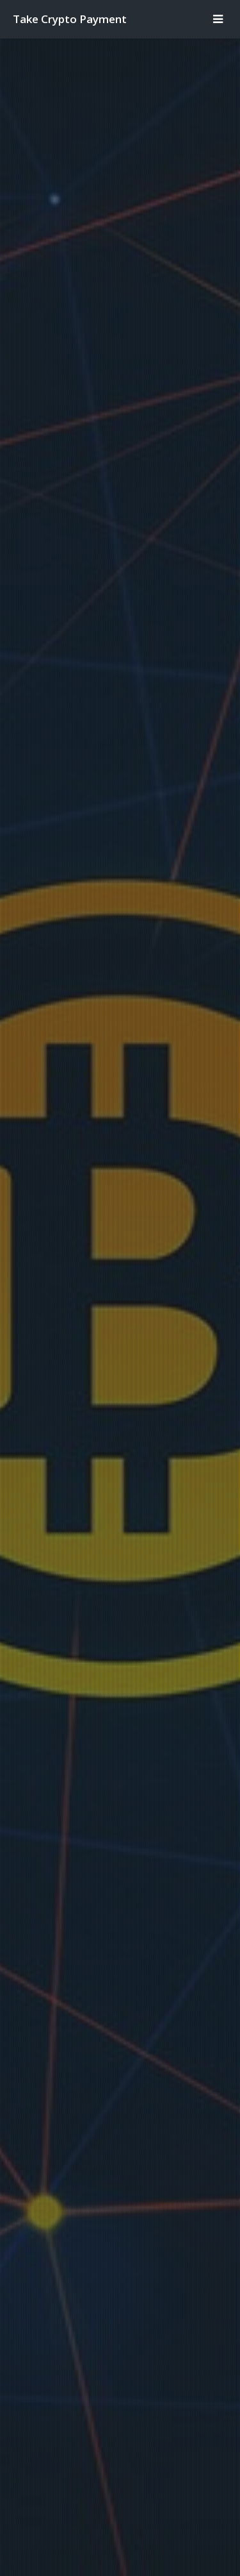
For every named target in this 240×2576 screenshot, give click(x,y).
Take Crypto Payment (70, 19)
